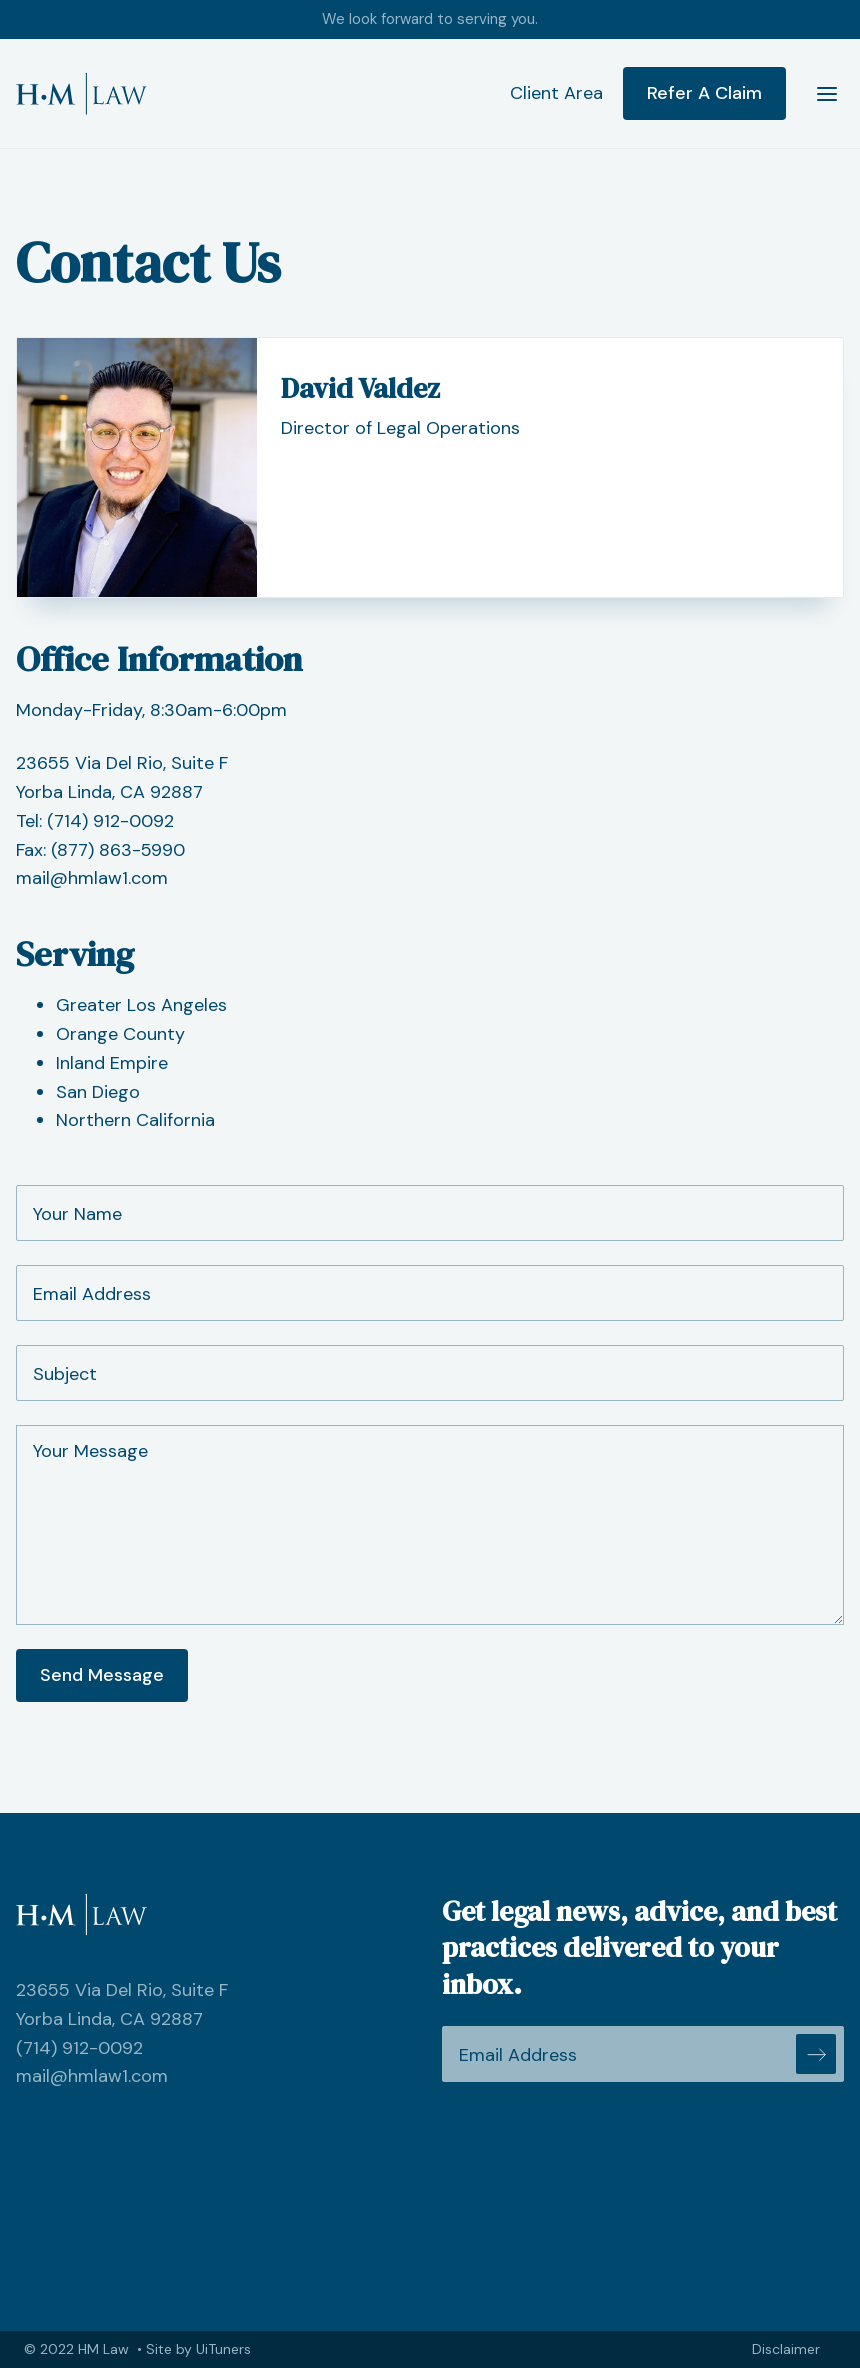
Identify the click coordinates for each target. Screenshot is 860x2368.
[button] (819, 94)
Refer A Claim (704, 93)
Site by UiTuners (198, 2349)
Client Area (556, 93)
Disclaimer (786, 2349)
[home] (81, 93)
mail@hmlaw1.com (92, 878)
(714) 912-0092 (110, 821)
